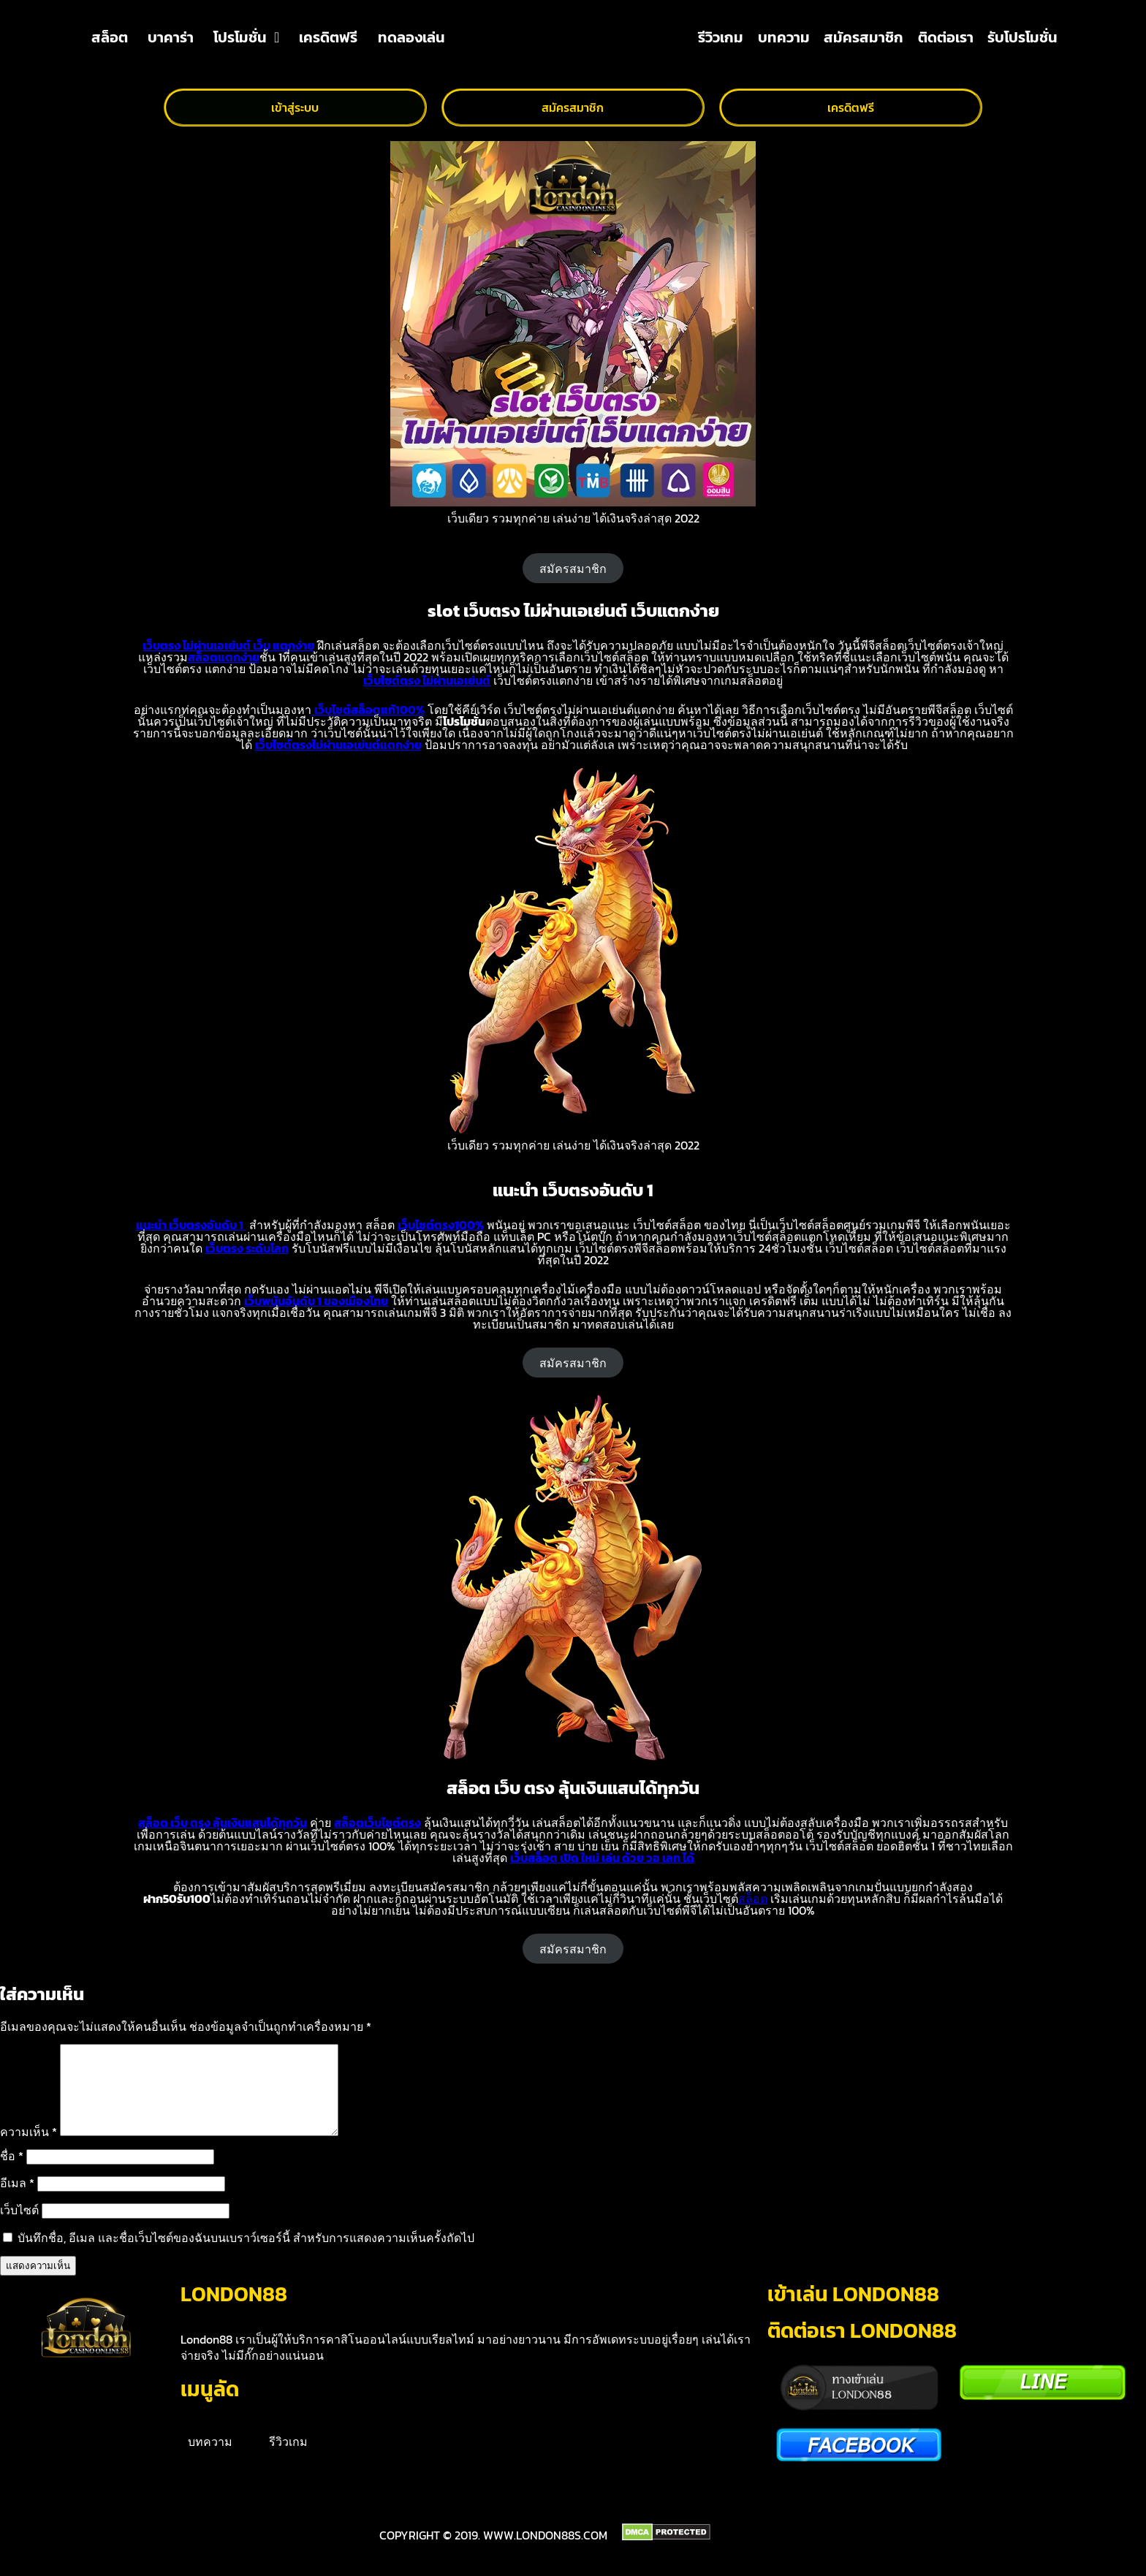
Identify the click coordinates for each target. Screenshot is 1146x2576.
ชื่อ (11, 2173)
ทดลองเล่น (411, 37)
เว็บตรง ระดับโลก (247, 1248)
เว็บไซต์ (19, 2227)
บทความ (784, 37)
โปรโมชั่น (246, 37)
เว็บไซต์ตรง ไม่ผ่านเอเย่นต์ (426, 680)
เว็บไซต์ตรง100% (441, 1225)
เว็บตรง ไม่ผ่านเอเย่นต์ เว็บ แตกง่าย (228, 645)
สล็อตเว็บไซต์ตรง (377, 1822)
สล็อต (109, 37)
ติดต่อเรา (946, 37)
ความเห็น (28, 2149)
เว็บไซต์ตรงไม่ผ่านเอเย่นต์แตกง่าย (338, 744)
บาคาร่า (171, 37)
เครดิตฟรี (328, 37)
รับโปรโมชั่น (1022, 37)
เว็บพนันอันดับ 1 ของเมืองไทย (316, 1301)
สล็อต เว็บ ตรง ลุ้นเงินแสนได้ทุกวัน (222, 1822)
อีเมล (17, 2200)
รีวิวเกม (720, 37)
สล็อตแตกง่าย (223, 657)
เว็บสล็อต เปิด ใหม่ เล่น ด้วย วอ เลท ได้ (602, 1857)
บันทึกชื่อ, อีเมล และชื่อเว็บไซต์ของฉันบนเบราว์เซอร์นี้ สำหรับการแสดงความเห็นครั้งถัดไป (246, 2255)
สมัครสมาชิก (863, 37)
